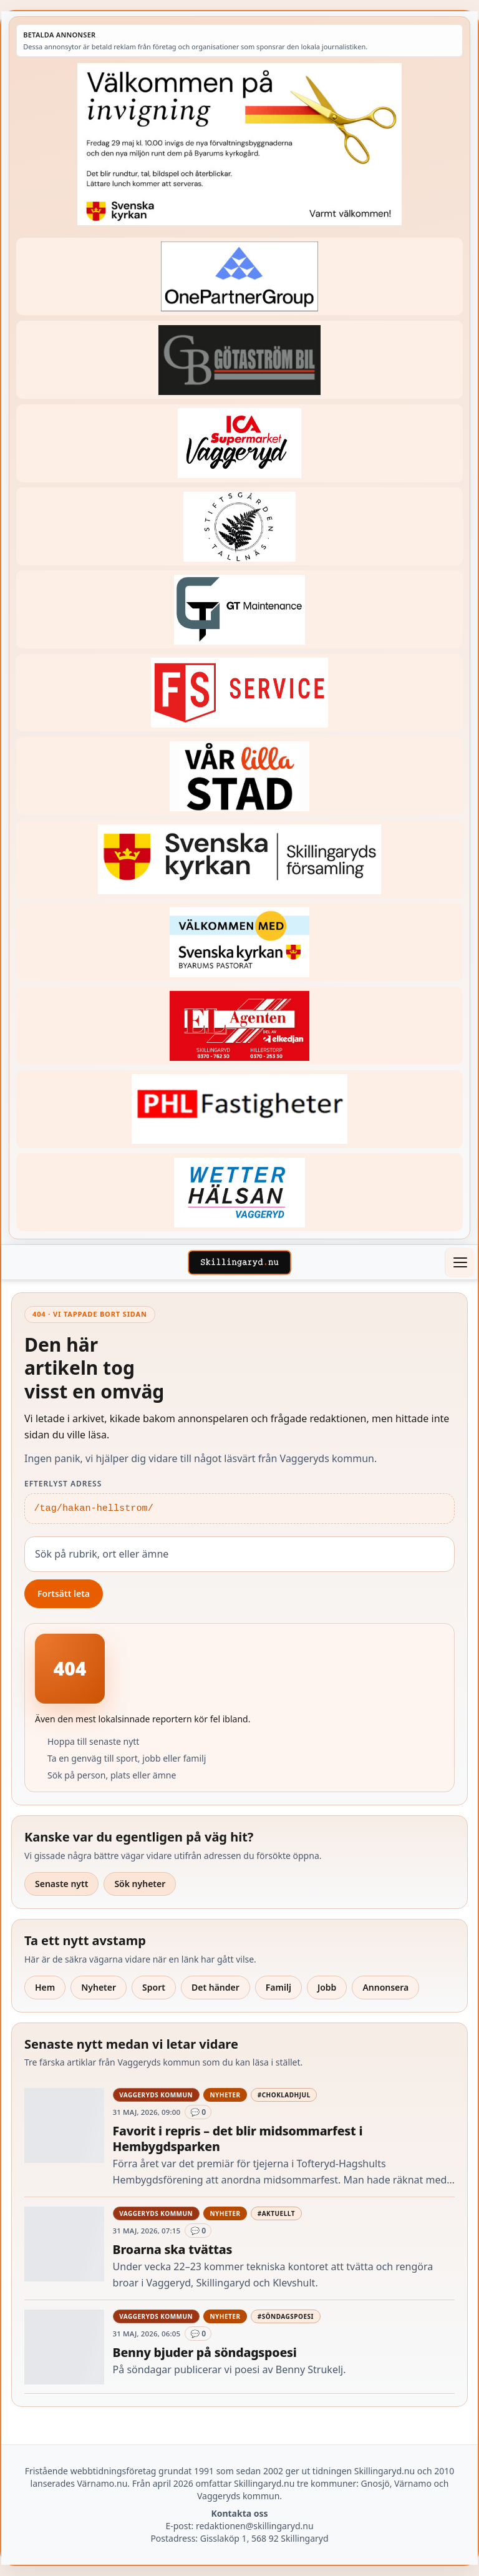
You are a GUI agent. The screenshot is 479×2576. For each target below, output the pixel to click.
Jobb (327, 1987)
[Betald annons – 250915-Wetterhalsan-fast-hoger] (239, 1192)
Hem (45, 1987)
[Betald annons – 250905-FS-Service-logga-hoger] (239, 693)
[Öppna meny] (460, 1262)
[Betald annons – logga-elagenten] (239, 1026)
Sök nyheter (139, 1884)
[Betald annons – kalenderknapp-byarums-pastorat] (239, 943)
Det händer (215, 1987)
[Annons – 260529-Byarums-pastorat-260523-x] (239, 144)
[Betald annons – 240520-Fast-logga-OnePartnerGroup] (239, 277)
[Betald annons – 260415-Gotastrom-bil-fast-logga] (239, 360)
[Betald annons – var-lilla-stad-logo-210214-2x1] (239, 776)
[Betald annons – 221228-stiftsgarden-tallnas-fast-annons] (239, 526)
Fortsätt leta (63, 1593)
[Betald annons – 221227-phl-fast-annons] (239, 1109)
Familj (278, 1987)
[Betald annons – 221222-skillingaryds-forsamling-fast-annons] (239, 860)
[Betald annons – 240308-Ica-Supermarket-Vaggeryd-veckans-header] (239, 443)
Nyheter (98, 1987)
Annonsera (385, 1987)
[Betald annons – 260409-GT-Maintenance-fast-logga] (239, 609)
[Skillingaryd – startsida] (239, 1262)
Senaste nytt (61, 1884)
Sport (153, 1987)
